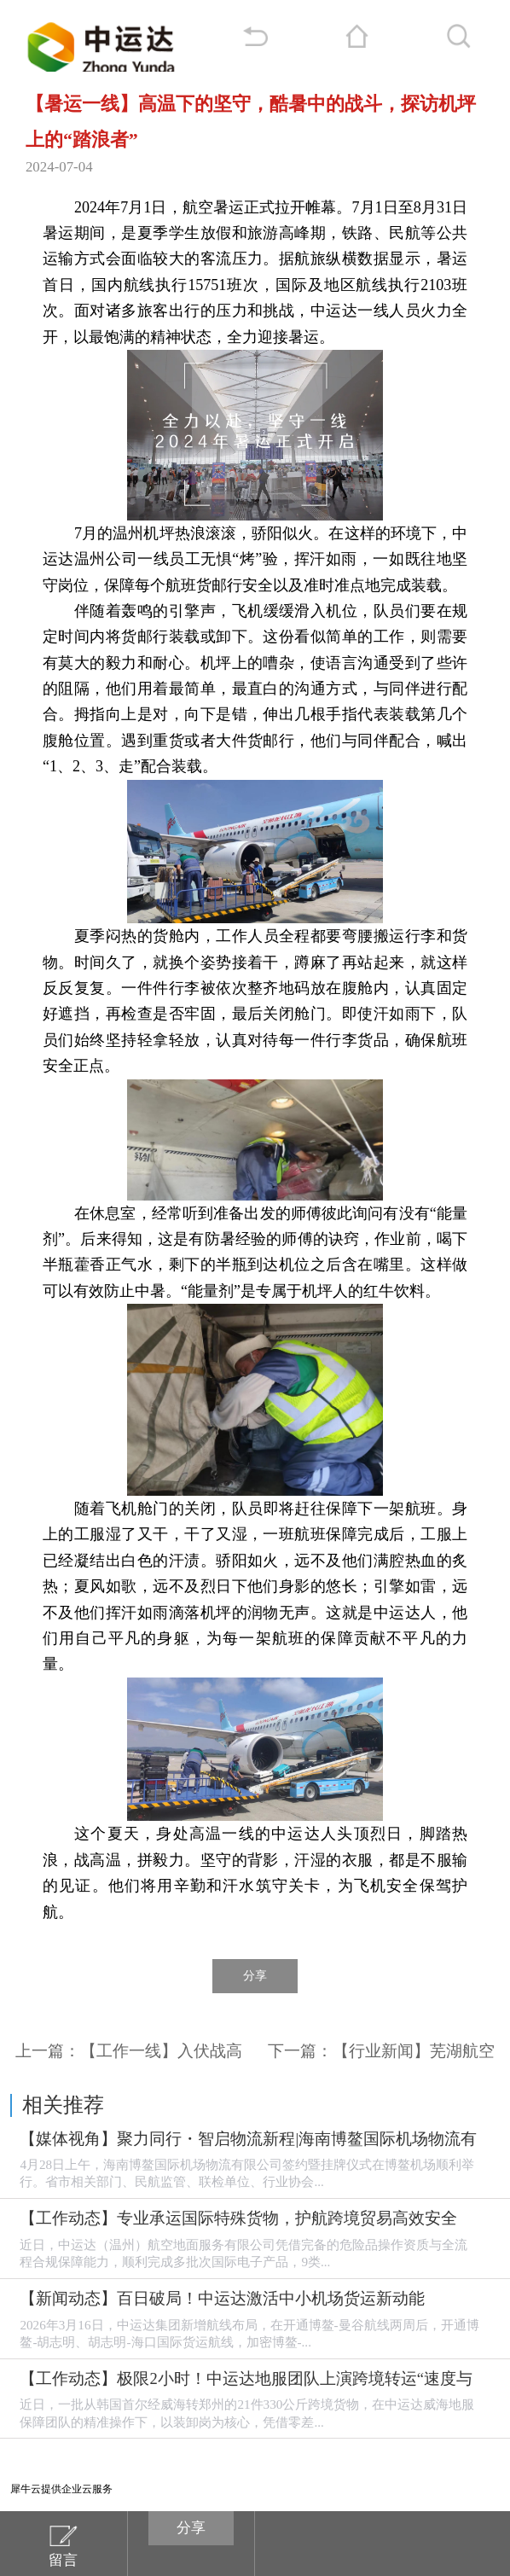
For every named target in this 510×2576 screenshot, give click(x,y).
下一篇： (381, 2051)
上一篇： (128, 2051)
